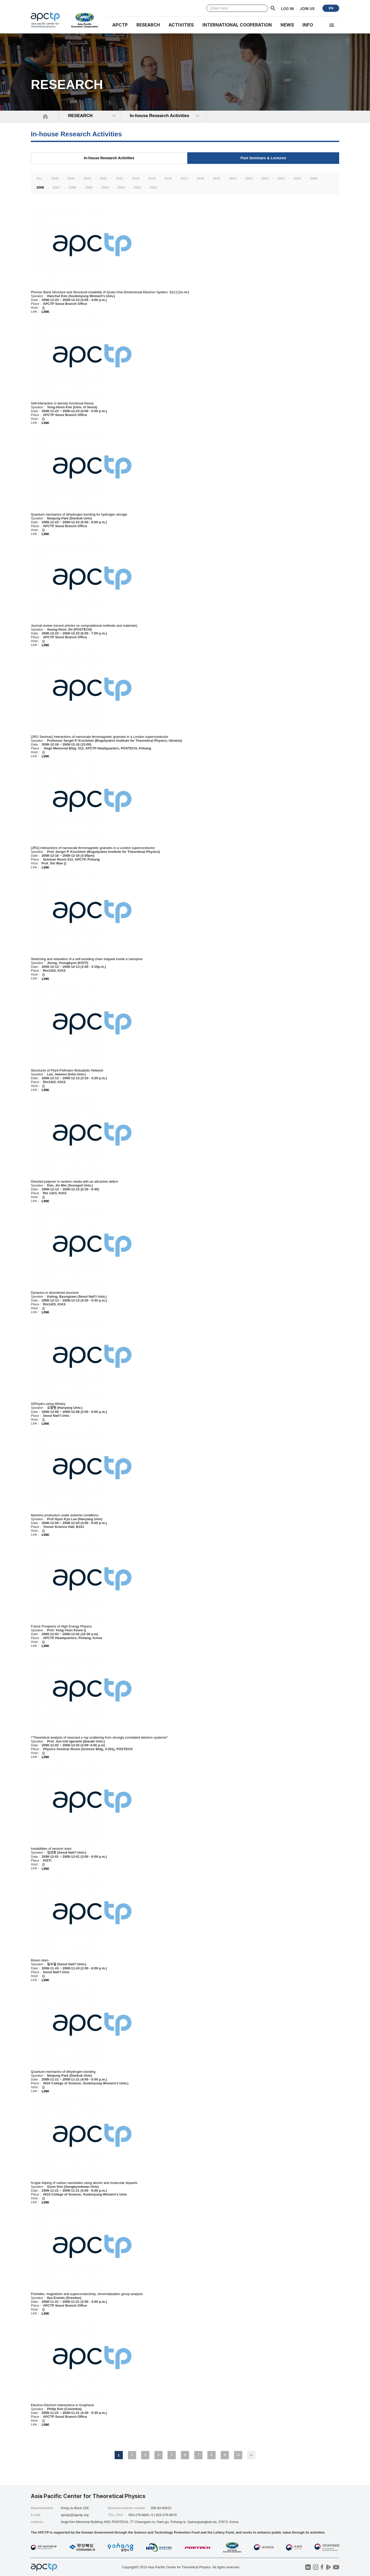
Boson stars (40, 1960)
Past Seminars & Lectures (263, 158)
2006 (72, 187)
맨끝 (251, 2455)
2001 (153, 187)
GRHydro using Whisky (48, 1404)
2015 (216, 178)
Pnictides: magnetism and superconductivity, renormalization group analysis (87, 2294)
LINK (45, 312)
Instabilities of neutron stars (51, 1849)
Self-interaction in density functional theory (62, 403)
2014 (232, 178)
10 (238, 2455)
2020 (136, 178)
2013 (249, 178)
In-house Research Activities (109, 158)
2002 (137, 187)
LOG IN (287, 8)
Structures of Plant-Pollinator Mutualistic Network (67, 1070)
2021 (119, 178)
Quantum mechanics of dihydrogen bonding (63, 2072)
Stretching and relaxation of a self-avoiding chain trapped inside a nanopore (87, 959)
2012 (265, 178)
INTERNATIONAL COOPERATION (237, 25)
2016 (200, 178)
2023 (87, 178)
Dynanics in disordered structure (55, 1293)
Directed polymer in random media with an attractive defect (74, 1181)
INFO (307, 25)
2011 (281, 178)
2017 (184, 178)
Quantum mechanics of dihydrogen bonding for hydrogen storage (79, 514)
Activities (181, 25)
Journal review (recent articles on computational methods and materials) (84, 625)
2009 (313, 178)
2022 (103, 178)
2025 (55, 178)
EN (331, 8)
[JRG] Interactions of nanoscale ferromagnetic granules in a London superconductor (93, 848)
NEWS (287, 25)
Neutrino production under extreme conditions (64, 1515)
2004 (105, 187)
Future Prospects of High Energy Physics (61, 1626)
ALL (39, 178)
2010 (297, 178)
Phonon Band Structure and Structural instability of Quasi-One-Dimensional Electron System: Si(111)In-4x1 (110, 292)
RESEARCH (148, 25)
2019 (152, 178)
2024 (71, 178)
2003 (121, 187)
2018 (168, 178)
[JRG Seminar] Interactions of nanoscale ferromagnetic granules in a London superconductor (99, 737)
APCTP (120, 25)
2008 (40, 187)
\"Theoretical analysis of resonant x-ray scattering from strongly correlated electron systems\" (99, 1737)
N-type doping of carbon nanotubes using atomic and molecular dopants (84, 2183)
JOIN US (307, 8)
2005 (88, 187)
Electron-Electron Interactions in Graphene (62, 2405)
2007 (56, 187)
